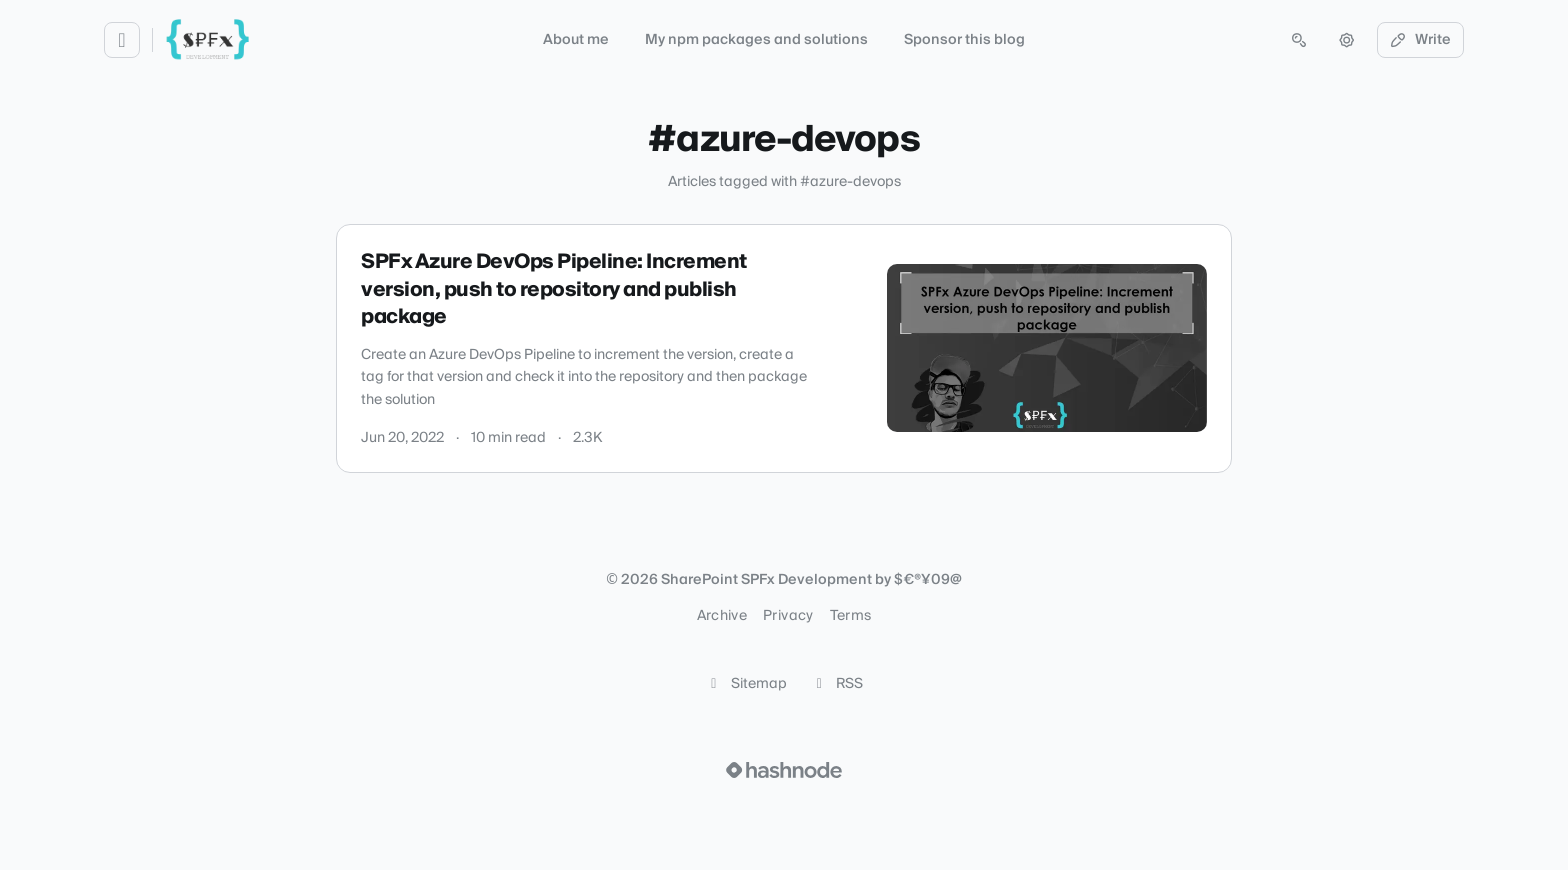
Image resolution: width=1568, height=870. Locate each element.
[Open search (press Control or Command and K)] (1299, 40)
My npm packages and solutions (756, 40)
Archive (722, 616)
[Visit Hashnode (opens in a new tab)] (784, 770)
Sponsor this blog (964, 40)
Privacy (788, 616)
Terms (851, 616)
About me (576, 40)
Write (1421, 40)
